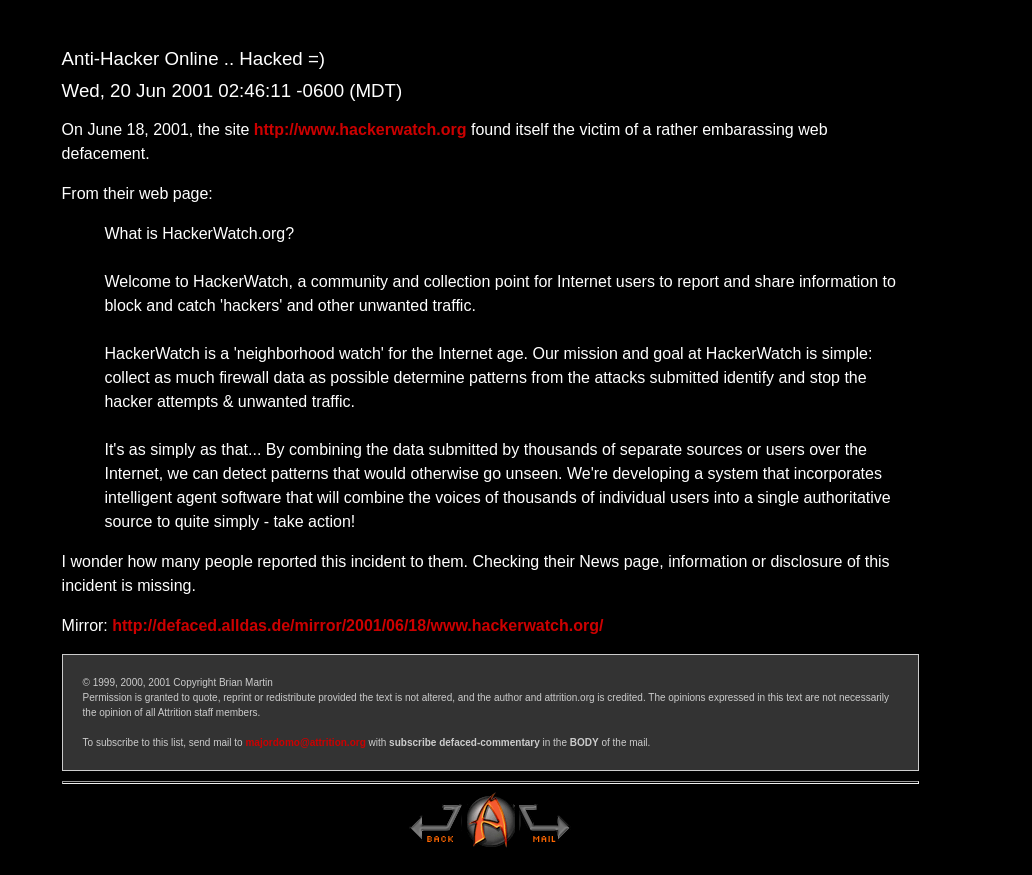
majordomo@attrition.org (305, 742)
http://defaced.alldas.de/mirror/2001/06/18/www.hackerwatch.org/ (357, 625)
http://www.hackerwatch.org (360, 129)
